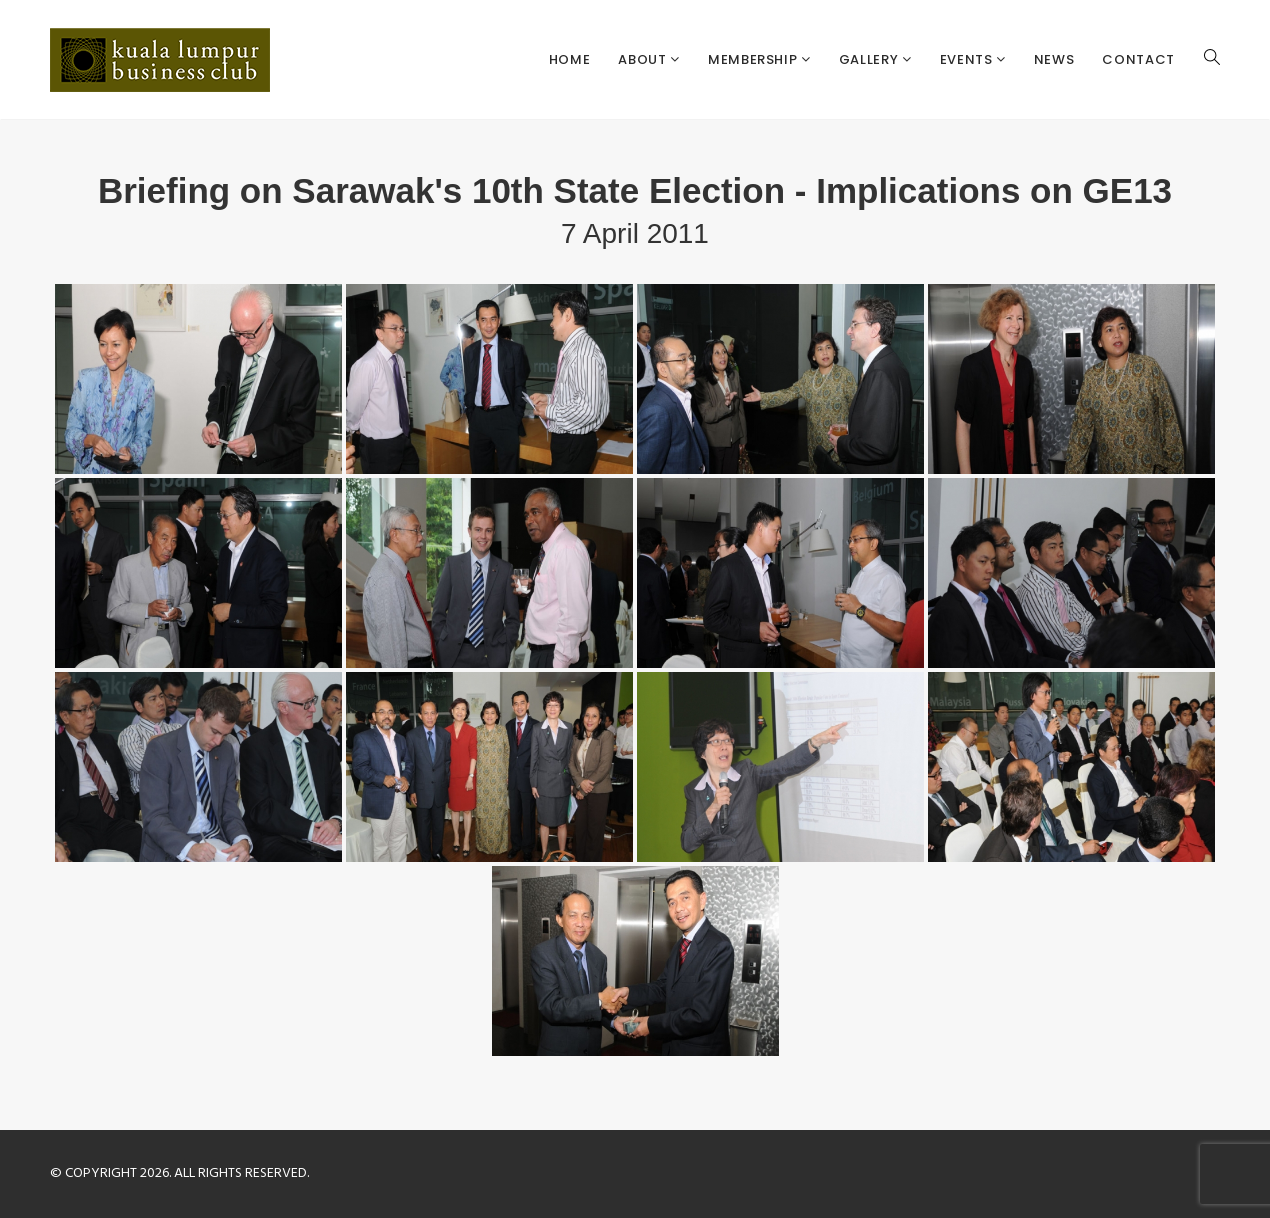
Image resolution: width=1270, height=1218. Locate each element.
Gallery (870, 59)
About (644, 59)
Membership (754, 59)
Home (570, 59)
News (1054, 59)
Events (968, 59)
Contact (1138, 59)
